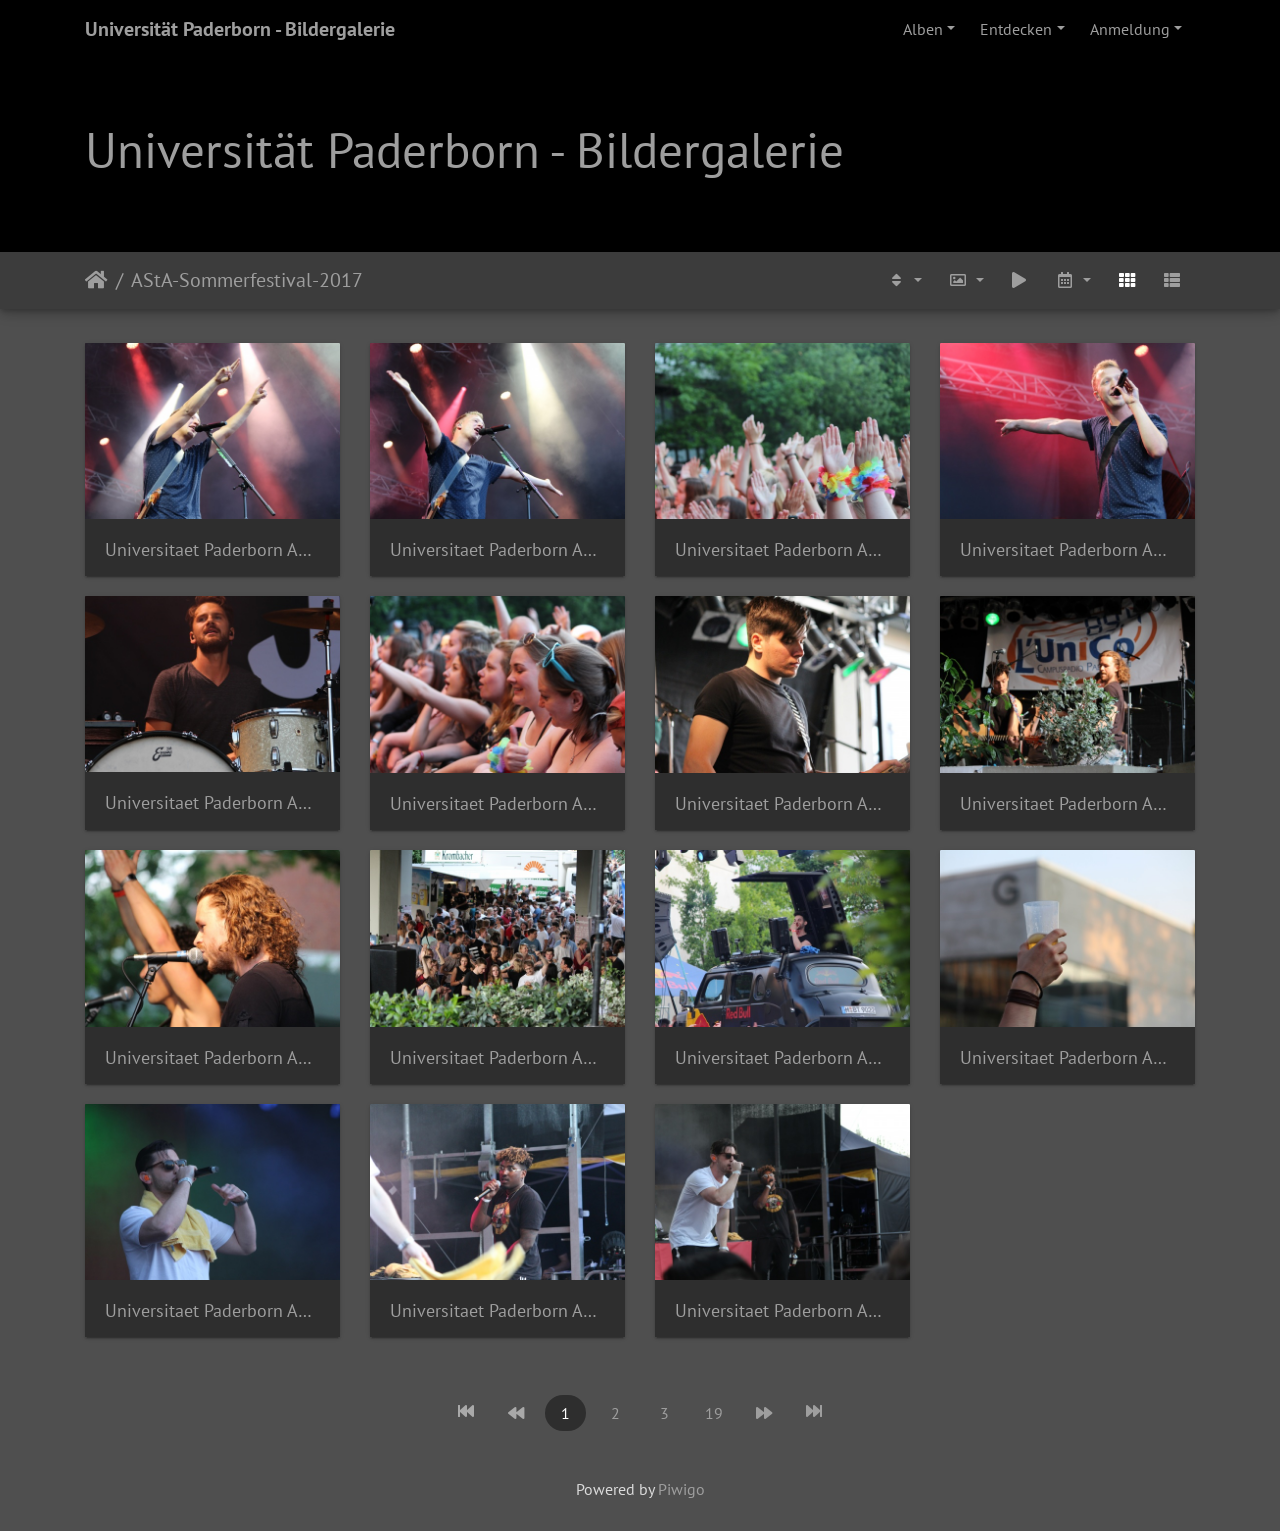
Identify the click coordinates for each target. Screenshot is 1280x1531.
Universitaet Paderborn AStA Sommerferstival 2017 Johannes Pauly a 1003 (212, 549)
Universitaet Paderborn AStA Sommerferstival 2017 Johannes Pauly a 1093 (1067, 1057)
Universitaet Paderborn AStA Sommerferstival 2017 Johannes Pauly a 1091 (782, 1057)
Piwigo (681, 1489)
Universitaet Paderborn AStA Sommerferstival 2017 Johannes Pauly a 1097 (212, 1310)
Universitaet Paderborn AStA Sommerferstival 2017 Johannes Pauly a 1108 (782, 1310)
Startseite (96, 280)
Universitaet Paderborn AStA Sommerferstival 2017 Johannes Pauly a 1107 (497, 1310)
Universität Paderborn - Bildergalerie (240, 29)
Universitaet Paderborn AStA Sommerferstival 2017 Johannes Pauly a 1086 (212, 1057)
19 (714, 1413)
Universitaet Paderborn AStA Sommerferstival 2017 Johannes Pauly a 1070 (497, 803)
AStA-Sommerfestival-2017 (247, 280)
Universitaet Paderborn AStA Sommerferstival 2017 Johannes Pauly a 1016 (212, 802)
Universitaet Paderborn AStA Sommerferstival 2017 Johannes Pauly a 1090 (497, 1057)
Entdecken (1016, 29)
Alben (923, 29)
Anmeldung (1130, 29)
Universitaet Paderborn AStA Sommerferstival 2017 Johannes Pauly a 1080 (782, 803)
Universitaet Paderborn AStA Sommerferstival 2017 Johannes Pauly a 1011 (782, 549)
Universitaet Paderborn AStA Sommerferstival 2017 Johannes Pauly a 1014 (1067, 549)
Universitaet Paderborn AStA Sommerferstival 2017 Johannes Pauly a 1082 (1067, 803)
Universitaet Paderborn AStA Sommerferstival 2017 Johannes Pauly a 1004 (497, 549)
